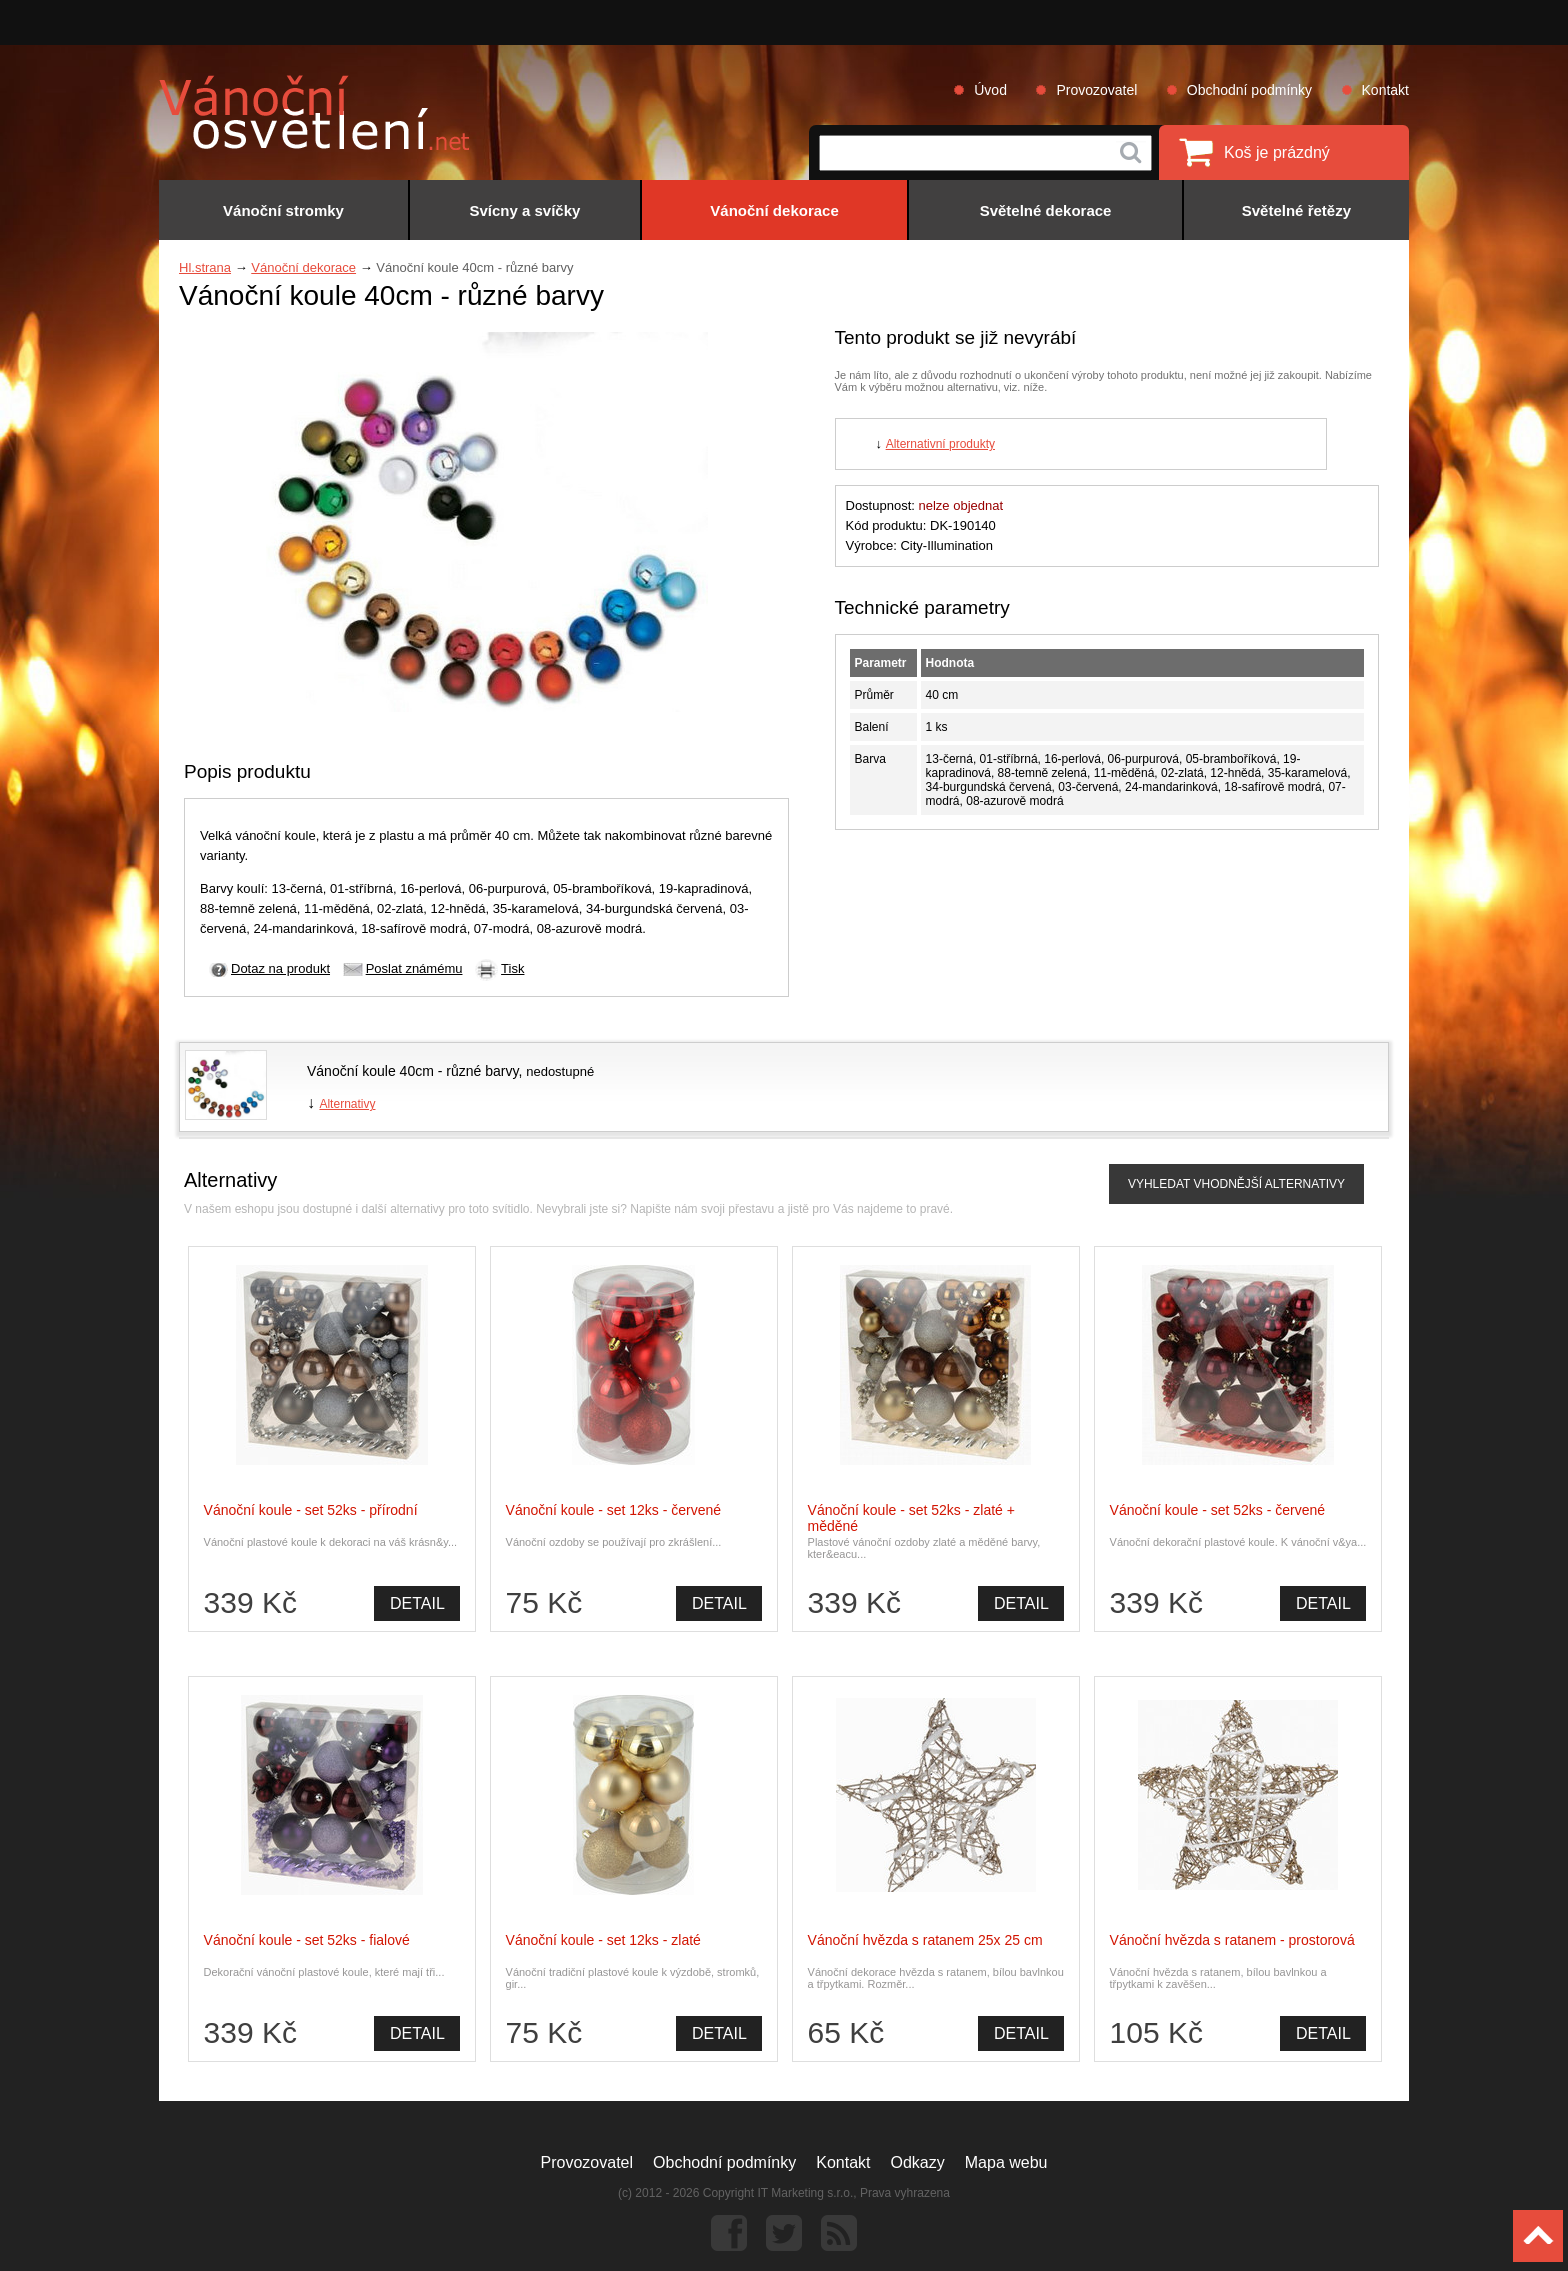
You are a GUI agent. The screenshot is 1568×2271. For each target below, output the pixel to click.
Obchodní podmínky (1249, 90)
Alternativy (347, 1104)
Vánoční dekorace (303, 267)
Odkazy (918, 2162)
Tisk (512, 968)
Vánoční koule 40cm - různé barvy (412, 1071)
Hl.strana (205, 267)
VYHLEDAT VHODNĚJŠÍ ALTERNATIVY (1236, 1184)
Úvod (990, 90)
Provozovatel (1096, 90)
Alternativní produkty (940, 444)
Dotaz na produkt (280, 968)
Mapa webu (1006, 2162)
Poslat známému (414, 968)
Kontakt (1385, 90)
